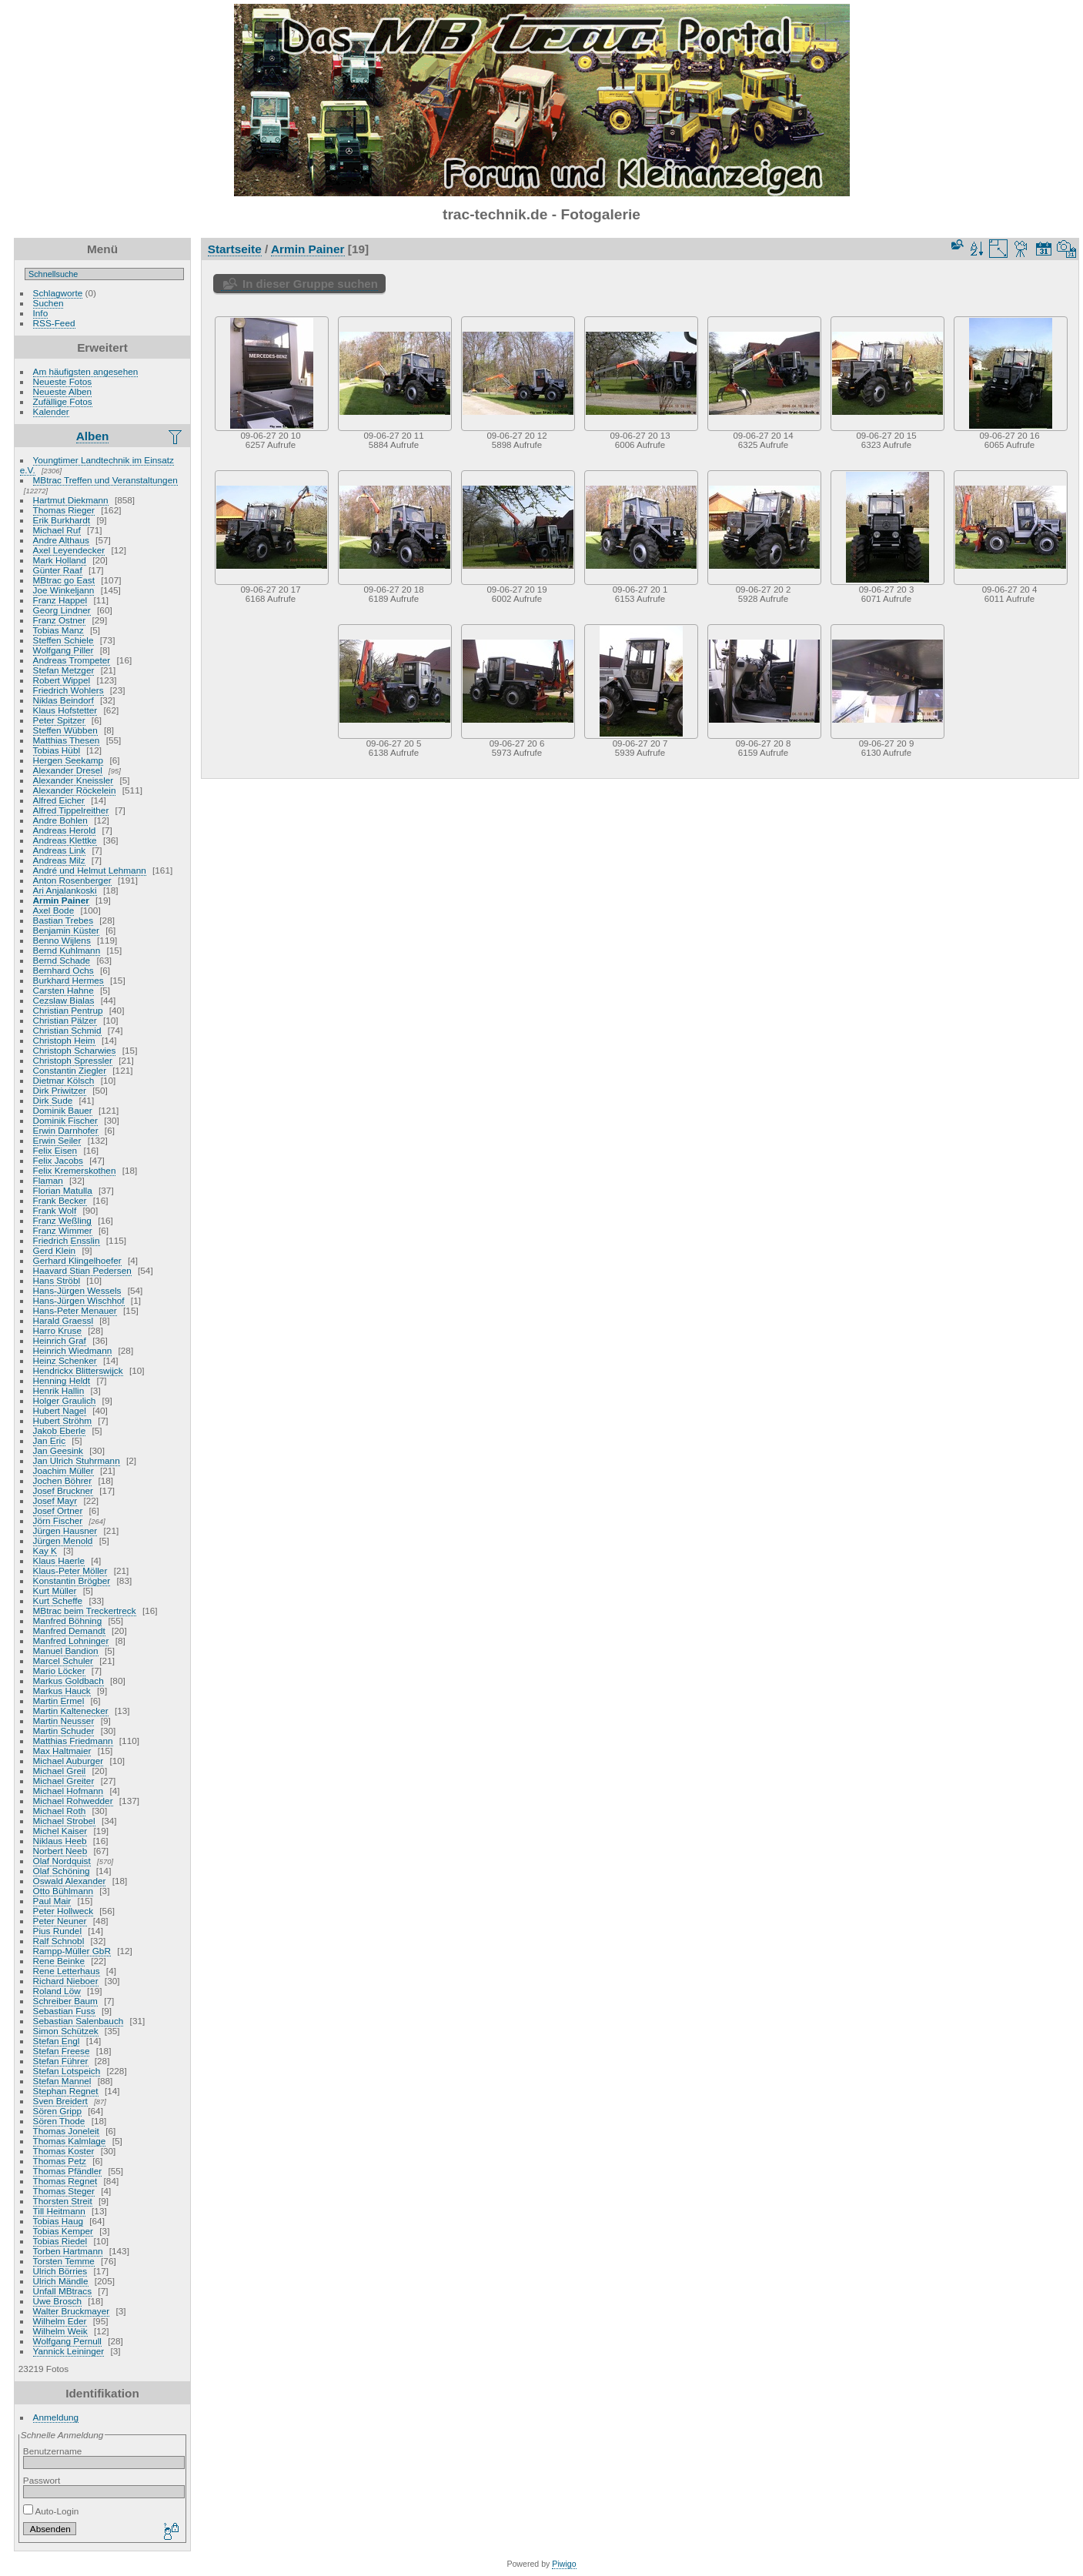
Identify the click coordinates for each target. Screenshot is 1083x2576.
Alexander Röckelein (74, 790)
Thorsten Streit (62, 2201)
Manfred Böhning (67, 1620)
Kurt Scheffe (58, 1600)
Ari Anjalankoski (65, 890)
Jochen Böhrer (62, 1480)
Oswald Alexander (69, 1881)
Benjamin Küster (66, 930)
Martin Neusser (64, 1721)
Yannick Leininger (69, 2351)
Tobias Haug (58, 2221)
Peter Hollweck (63, 1911)
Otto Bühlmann (63, 1891)
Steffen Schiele (63, 640)
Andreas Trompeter (72, 660)
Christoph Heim (64, 1040)
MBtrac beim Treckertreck (84, 1610)
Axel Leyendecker (69, 550)
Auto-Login (51, 2511)
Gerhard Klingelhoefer (77, 1260)
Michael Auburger (68, 1761)
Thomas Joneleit (66, 2131)
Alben (92, 436)
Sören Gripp (57, 2111)
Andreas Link (59, 850)
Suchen (48, 303)
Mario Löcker (59, 1671)
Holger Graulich (64, 1400)
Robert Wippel (62, 680)
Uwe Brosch (57, 2301)
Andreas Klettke (65, 840)
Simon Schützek (66, 2031)
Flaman (48, 1180)
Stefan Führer (61, 2061)
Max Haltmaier (62, 1751)
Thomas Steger (64, 2191)
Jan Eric (49, 1440)
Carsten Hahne (63, 990)
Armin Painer (61, 900)
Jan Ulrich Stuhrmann (76, 1460)
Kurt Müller (55, 1590)
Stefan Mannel (62, 2081)
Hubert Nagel (59, 1410)
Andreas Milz (59, 860)
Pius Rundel (57, 1931)
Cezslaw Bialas (64, 1000)
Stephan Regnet (66, 2091)
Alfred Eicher (59, 800)
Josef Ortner (58, 1510)
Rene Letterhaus (66, 1971)
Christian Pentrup (68, 1010)
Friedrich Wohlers (68, 690)
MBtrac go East (64, 580)
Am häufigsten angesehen (86, 371)
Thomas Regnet (65, 2181)
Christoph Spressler (72, 1060)
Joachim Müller (63, 1470)
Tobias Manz (58, 630)
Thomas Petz (59, 2161)
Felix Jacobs (58, 1160)
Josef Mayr (55, 1500)
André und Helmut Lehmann (89, 870)
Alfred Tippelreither (71, 810)
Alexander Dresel (67, 770)
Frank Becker (60, 1200)
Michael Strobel (64, 1821)
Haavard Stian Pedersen (82, 1270)
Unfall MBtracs (62, 2291)
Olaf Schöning (61, 1871)
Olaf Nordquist (62, 1861)
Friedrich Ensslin (66, 1240)
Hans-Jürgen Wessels (77, 1290)
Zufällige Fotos (62, 401)
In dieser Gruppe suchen (310, 283)
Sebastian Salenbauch (78, 2021)
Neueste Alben (62, 391)
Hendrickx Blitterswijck (78, 1370)
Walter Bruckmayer (71, 2311)
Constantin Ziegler (69, 1070)
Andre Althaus (61, 540)
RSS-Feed (54, 323)
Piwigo (564, 2563)
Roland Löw (57, 1991)
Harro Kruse (57, 1330)
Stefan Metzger (64, 670)
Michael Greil (59, 1771)
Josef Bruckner (63, 1490)
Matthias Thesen (66, 740)
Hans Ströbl (56, 1280)
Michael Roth (59, 1811)
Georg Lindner (62, 610)
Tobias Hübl (56, 750)
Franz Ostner (59, 620)
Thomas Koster (64, 2151)
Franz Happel (60, 600)
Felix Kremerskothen (74, 1170)
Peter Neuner (60, 1921)
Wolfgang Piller (63, 650)
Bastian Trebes (63, 920)
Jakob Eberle (59, 1430)
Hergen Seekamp (68, 760)
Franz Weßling (62, 1220)
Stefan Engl (56, 2041)
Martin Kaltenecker (71, 1711)
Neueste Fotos (62, 381)
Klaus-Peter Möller (70, 1570)
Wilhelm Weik (60, 2331)
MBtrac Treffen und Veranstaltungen (105, 480)
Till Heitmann (59, 2211)
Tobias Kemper (63, 2231)
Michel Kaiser (60, 1831)
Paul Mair (52, 1901)
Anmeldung (56, 2417)
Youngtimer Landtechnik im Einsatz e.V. (97, 465)
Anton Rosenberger (72, 880)
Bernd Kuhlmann (67, 950)
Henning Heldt (62, 1380)
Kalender (51, 411)
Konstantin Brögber (72, 1580)
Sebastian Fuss (64, 2011)
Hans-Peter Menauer (75, 1310)
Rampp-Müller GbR (72, 1951)
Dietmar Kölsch (64, 1080)
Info (40, 313)
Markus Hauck (62, 1691)
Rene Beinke (59, 1961)
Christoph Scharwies (74, 1050)
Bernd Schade (62, 960)
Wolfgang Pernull (67, 2341)
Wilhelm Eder (60, 2321)
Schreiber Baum (65, 2001)
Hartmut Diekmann (71, 500)
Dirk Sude (53, 1100)
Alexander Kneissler (73, 780)
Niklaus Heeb (60, 1841)
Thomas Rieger (64, 510)
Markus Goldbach (68, 1681)
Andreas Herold (64, 830)
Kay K (45, 1550)
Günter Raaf (57, 570)
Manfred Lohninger (71, 1640)
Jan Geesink (58, 1450)
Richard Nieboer (66, 1981)
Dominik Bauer (62, 1110)
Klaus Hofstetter (65, 710)
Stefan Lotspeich (67, 2071)
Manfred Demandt (69, 1630)
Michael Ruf (57, 530)
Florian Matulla (62, 1190)
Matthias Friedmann (73, 1741)
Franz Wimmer (62, 1230)
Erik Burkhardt (62, 520)
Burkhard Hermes (68, 980)
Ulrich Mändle (61, 2281)
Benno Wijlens (62, 940)
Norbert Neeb (60, 1851)
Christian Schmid (67, 1030)
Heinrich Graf (59, 1340)
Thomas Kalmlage (69, 2141)
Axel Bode (54, 910)
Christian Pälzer (65, 1020)
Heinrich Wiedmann (72, 1350)
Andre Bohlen (60, 820)
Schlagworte (58, 293)
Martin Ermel (59, 1701)
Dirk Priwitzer (59, 1090)
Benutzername (52, 2451)
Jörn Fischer (58, 1520)
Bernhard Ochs (63, 970)
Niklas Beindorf (63, 700)
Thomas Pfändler (67, 2171)
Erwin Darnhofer (66, 1130)
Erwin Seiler (57, 1140)
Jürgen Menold (63, 1540)
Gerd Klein (54, 1250)
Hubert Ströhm (62, 1420)
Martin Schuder (64, 1731)
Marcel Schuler (63, 1661)
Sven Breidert (60, 2101)
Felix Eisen (55, 1150)
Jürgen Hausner (65, 1530)
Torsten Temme (64, 2261)
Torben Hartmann (68, 2251)
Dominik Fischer (65, 1120)
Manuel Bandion (66, 1650)
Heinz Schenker (65, 1360)
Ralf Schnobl (59, 1941)
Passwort (41, 2480)
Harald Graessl (63, 1320)
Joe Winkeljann (64, 590)
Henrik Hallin (59, 1390)
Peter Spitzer (59, 720)
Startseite (235, 249)
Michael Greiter (64, 1781)
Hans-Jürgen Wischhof (79, 1300)
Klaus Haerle (59, 1560)
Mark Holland (59, 560)
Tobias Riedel (60, 2241)
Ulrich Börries (60, 2271)
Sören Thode (59, 2121)
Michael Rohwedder (73, 1801)
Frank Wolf (55, 1210)
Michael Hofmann (68, 1791)
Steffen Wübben (65, 730)
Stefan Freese (61, 2051)
